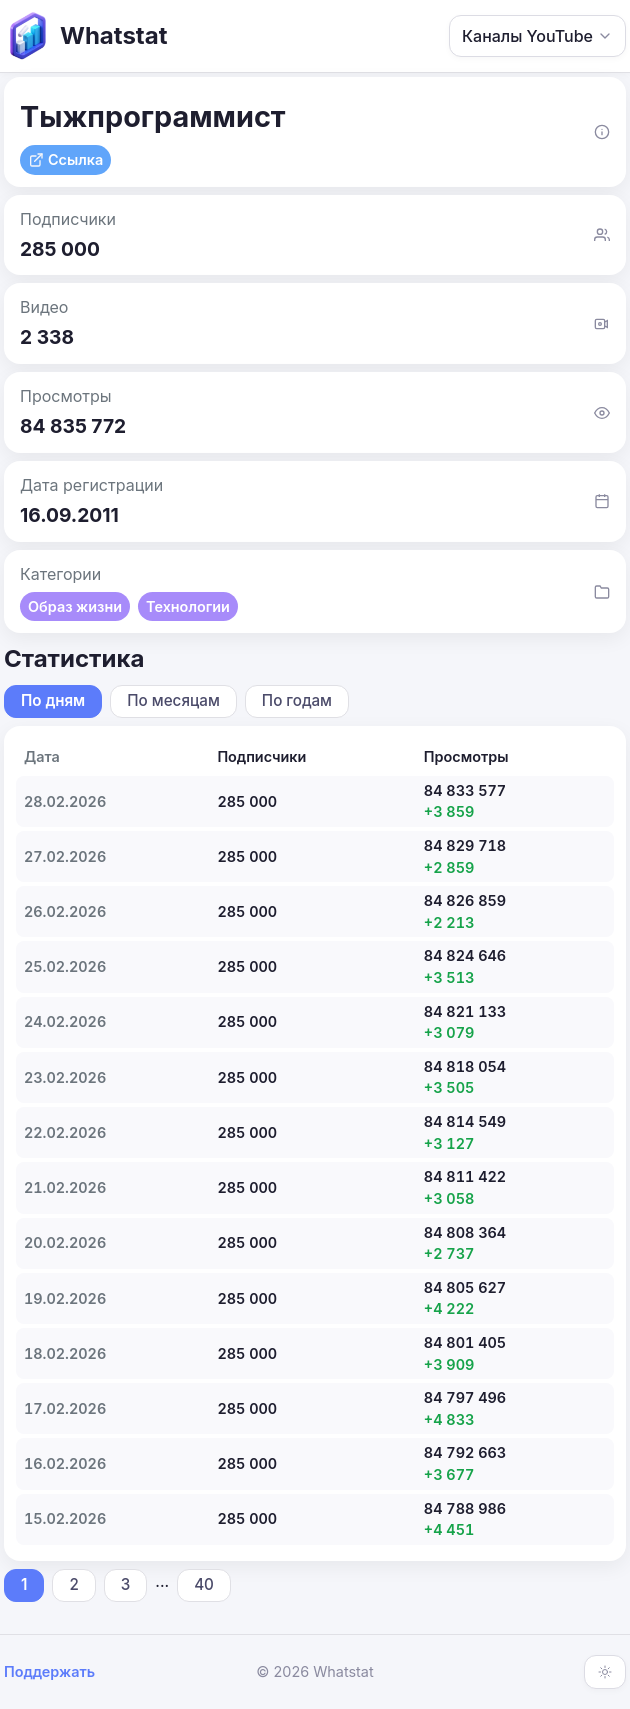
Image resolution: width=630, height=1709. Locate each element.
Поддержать (49, 1671)
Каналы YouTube (537, 36)
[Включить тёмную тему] (605, 1672)
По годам (297, 700)
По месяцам (173, 700)
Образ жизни (75, 606)
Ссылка (65, 159)
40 (204, 1584)
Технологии (188, 606)
